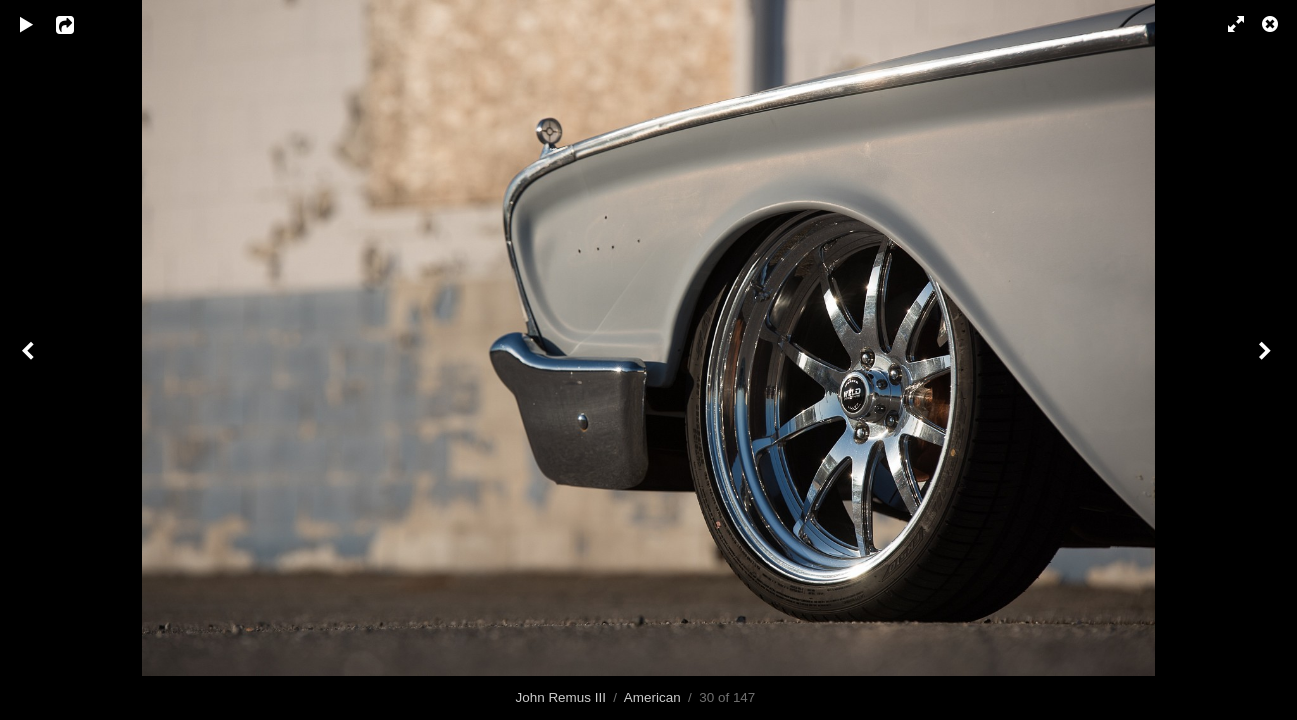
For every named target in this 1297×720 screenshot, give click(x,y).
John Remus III (561, 697)
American (652, 697)
